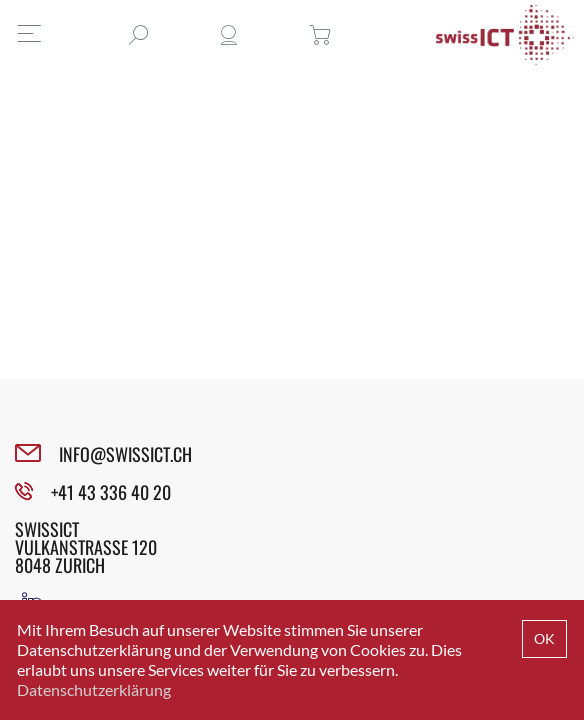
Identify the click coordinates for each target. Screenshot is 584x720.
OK (544, 638)
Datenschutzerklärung (94, 689)
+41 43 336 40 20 (111, 492)
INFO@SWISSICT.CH (125, 454)
